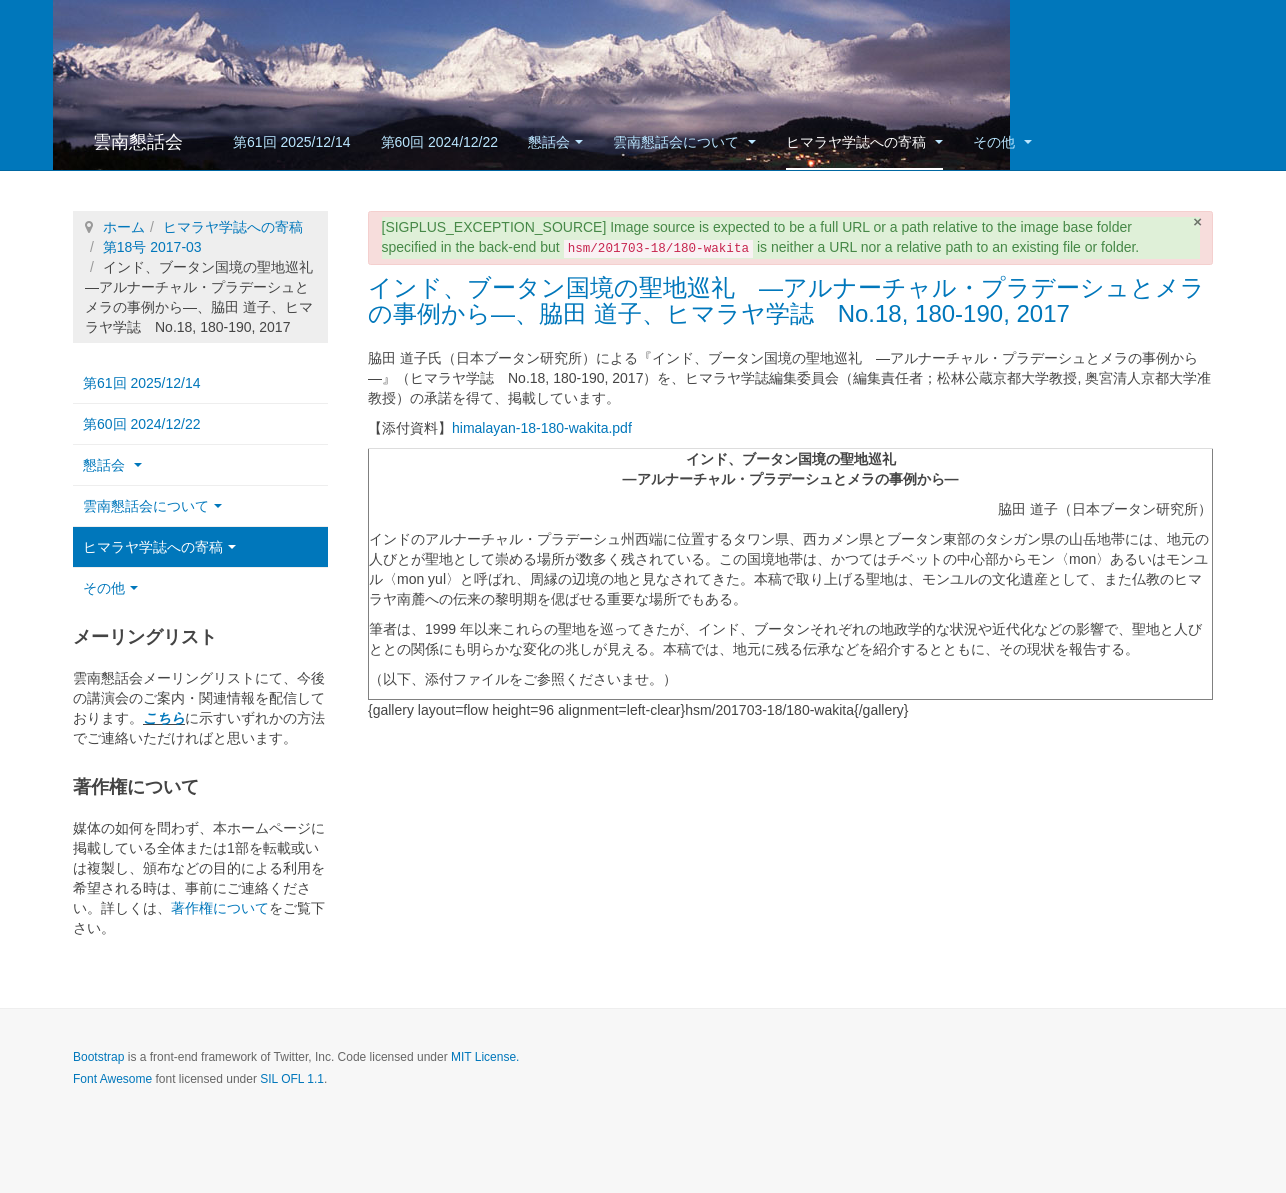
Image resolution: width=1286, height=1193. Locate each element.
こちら (164, 718)
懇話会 (555, 142)
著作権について (220, 908)
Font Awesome (112, 1079)
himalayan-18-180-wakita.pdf (542, 428)
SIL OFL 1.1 (292, 1079)
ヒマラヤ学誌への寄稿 (864, 142)
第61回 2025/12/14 (292, 142)
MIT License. (485, 1057)
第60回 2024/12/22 (440, 142)
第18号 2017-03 (152, 247)
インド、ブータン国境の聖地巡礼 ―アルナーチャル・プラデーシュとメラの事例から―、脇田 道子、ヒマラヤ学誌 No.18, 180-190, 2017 (786, 300)
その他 (1002, 142)
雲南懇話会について (684, 142)
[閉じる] (1197, 221)
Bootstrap (98, 1057)
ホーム (124, 227)
